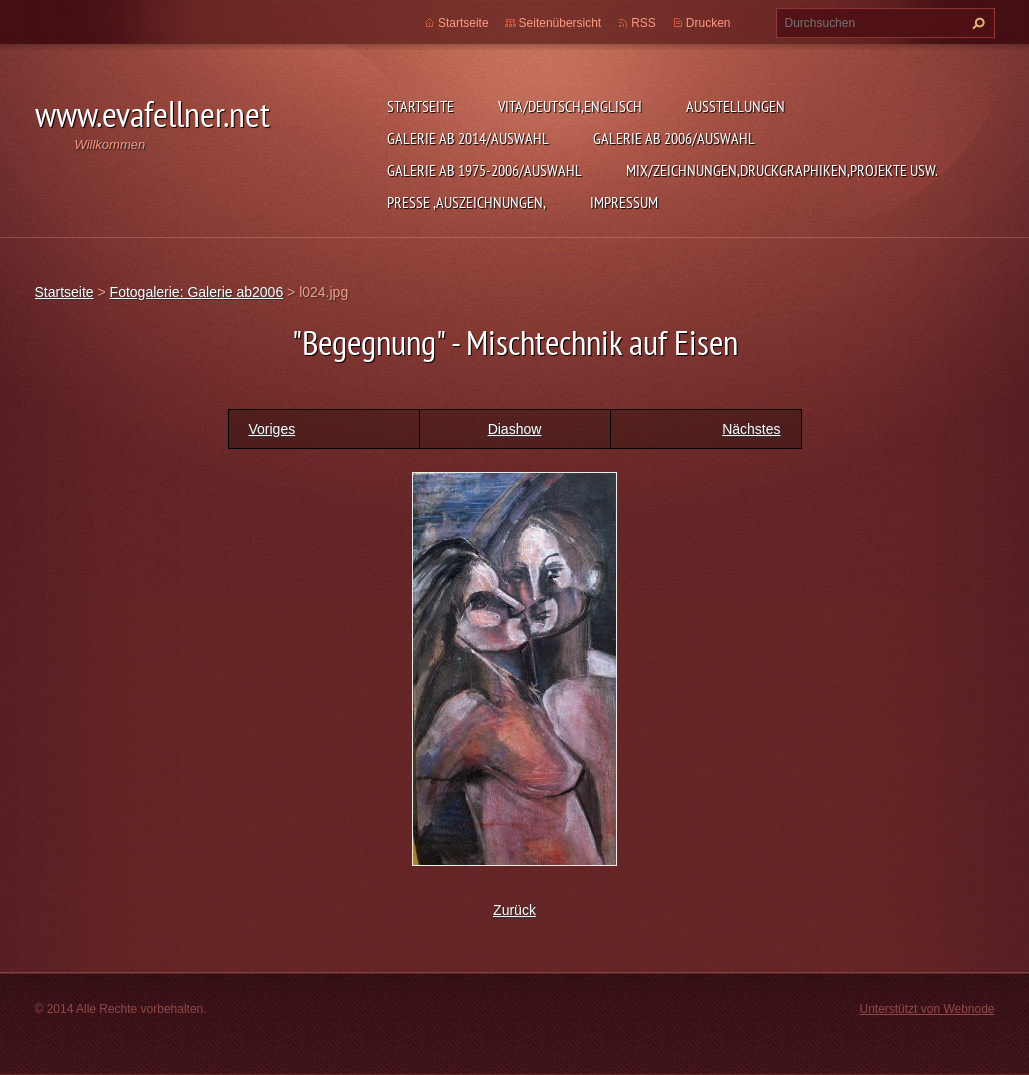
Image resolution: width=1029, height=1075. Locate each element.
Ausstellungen (735, 106)
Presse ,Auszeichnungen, (466, 202)
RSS (643, 23)
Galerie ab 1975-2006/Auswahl (484, 170)
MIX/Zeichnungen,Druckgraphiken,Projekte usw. (782, 170)
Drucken (708, 23)
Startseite (420, 106)
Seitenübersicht (560, 23)
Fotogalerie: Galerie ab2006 (197, 292)
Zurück (514, 910)
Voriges (272, 429)
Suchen (976, 23)
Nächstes (751, 429)
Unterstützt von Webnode (926, 1009)
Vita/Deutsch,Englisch (570, 106)
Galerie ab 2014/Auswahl (468, 138)
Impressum (624, 202)
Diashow (515, 429)
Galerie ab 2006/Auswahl (674, 138)
